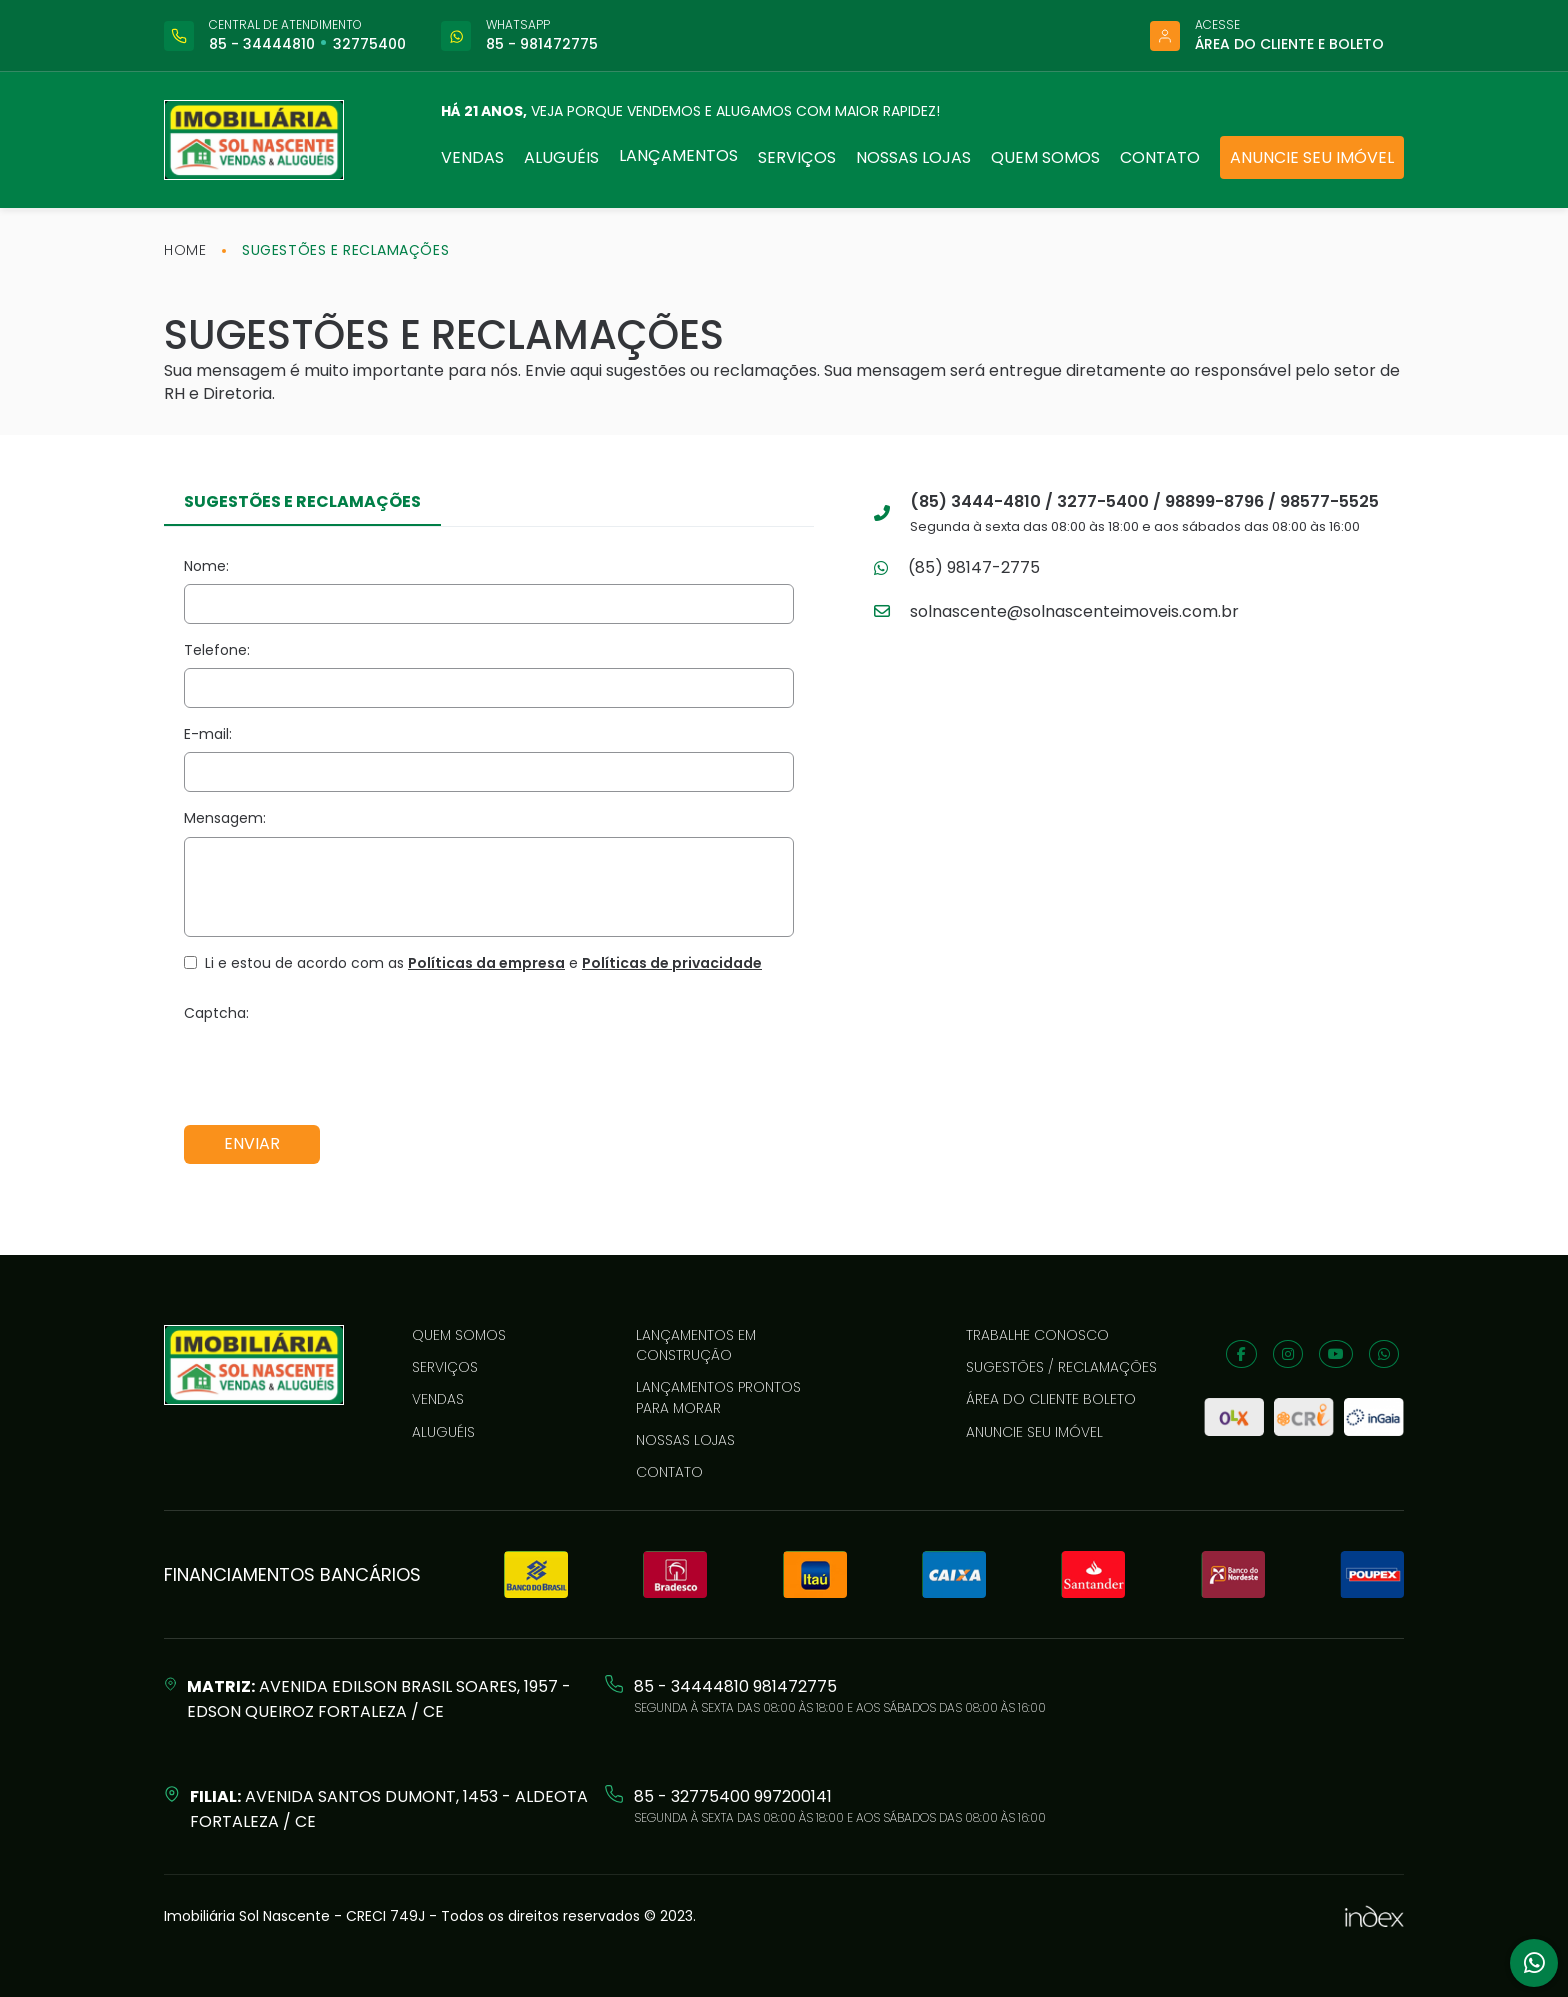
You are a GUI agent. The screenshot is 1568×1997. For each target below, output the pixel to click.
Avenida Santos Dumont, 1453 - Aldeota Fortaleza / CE (389, 1809)
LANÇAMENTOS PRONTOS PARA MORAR (718, 1397)
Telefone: (217, 650)
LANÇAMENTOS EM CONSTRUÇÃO (696, 1345)
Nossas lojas (913, 157)
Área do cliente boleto (1051, 1399)
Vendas (472, 157)
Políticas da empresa (486, 963)
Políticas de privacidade (672, 963)
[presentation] (336, 1070)
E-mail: (208, 734)
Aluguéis (561, 157)
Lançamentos (678, 155)
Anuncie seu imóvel (1312, 157)
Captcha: (216, 1013)
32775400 (369, 44)
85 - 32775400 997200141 (733, 1796)
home (185, 250)
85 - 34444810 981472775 (735, 1686)
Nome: (206, 566)
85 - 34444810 (262, 44)
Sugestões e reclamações (345, 250)
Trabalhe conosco (1037, 1335)
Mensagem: (225, 818)
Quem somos (1045, 157)
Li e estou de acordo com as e (483, 963)
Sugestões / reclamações (1061, 1367)
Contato (1160, 157)
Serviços (797, 157)
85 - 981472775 (542, 44)
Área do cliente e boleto (1289, 44)
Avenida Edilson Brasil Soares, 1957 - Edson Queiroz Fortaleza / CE (379, 1699)
